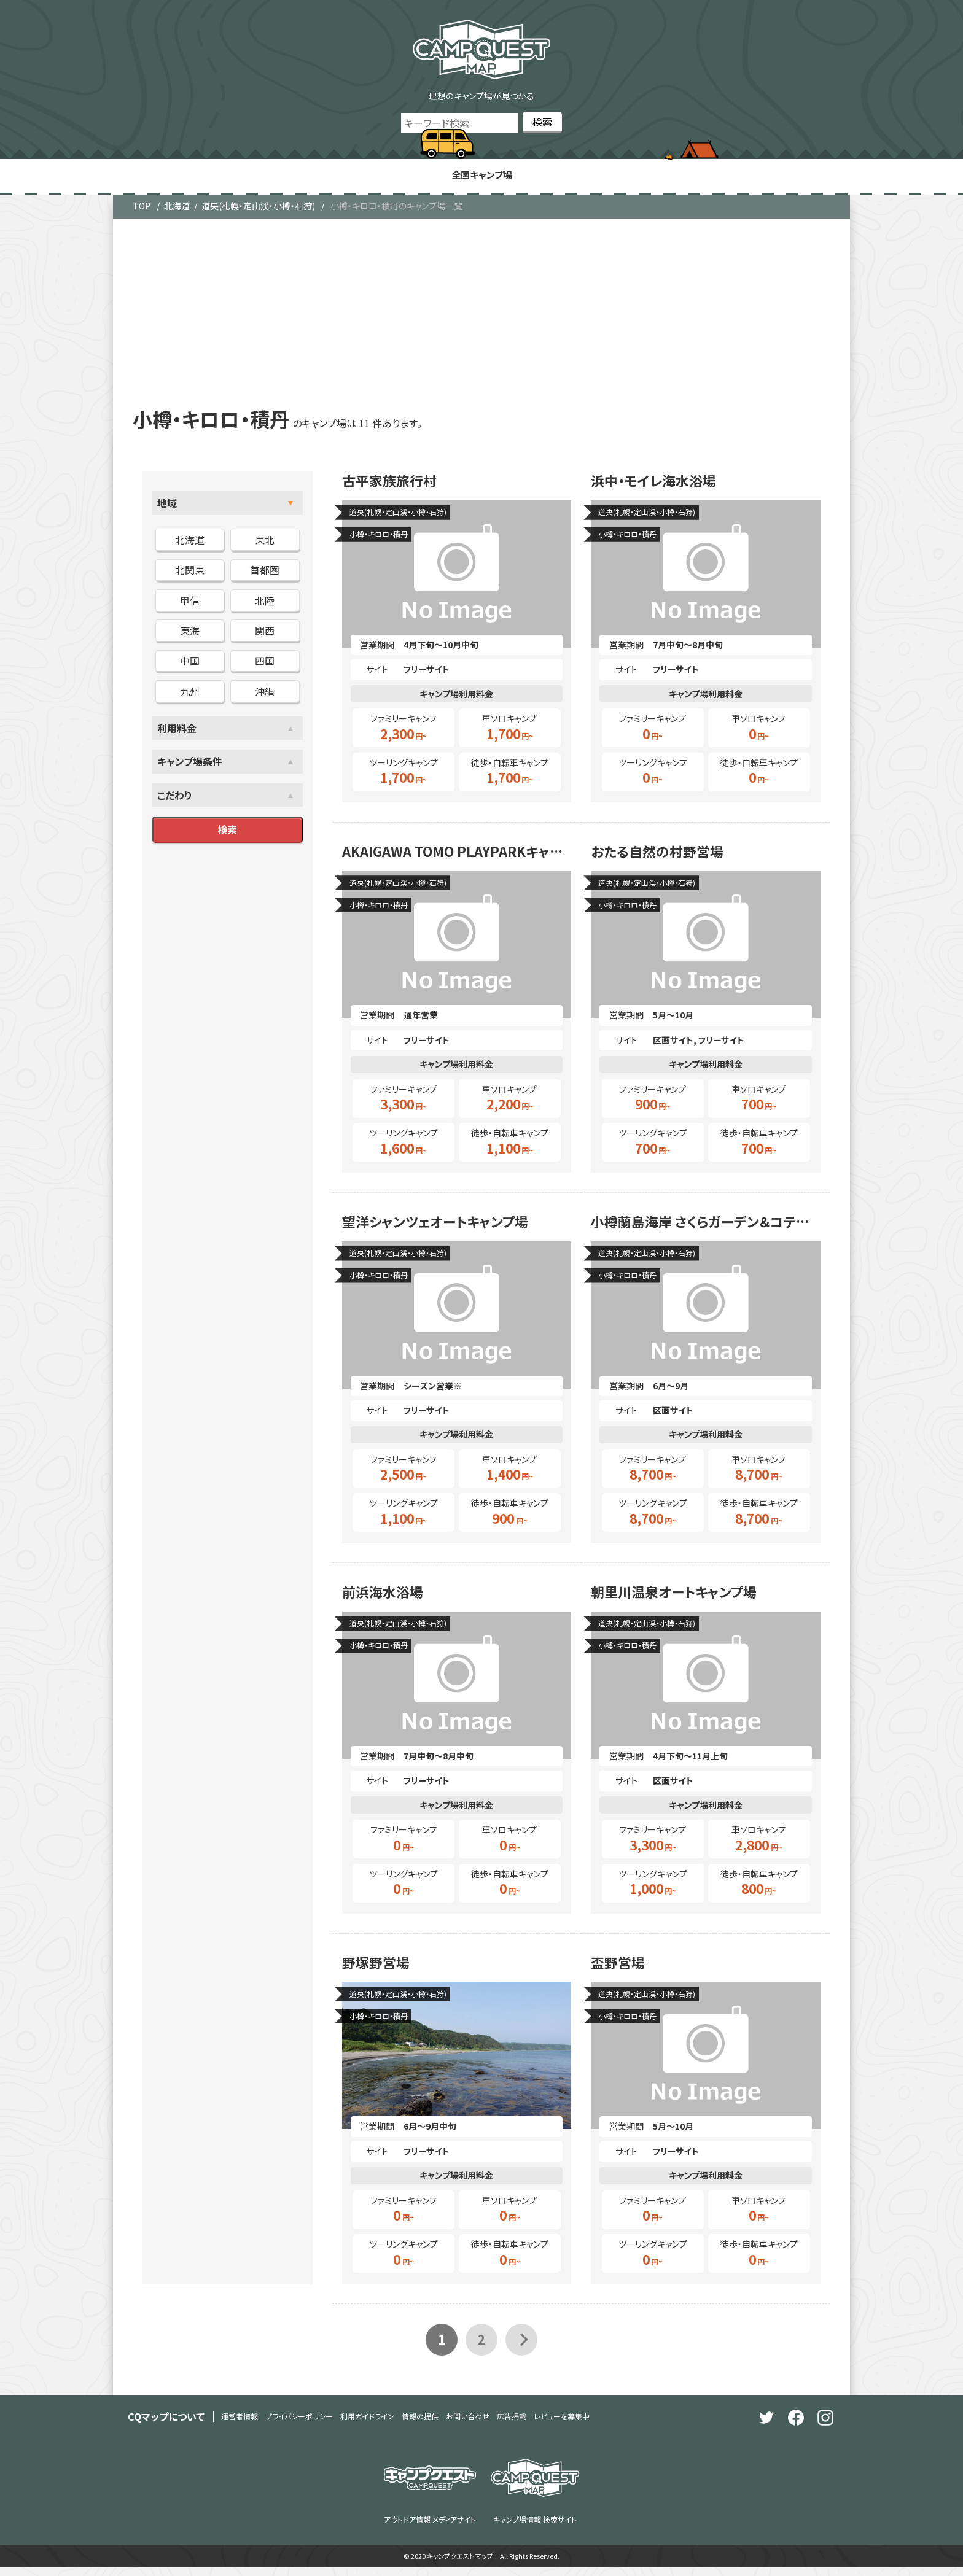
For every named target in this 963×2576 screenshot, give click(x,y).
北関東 (190, 571)
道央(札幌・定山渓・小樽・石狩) (258, 207)
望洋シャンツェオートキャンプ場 (443, 1228)
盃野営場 (620, 1973)
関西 (265, 632)
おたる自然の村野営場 (663, 855)
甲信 (190, 601)
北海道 (177, 207)
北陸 (265, 601)
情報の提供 (420, 2424)
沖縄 (265, 692)
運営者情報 (239, 2424)
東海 (190, 632)
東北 (265, 541)
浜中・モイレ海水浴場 (659, 483)
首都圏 (264, 571)
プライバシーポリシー (299, 2424)
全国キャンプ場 (481, 175)
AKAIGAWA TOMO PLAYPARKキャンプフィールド (457, 855)
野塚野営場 (379, 1973)
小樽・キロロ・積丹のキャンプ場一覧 (396, 207)
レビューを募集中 (562, 2424)
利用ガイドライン (367, 2424)
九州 (190, 692)
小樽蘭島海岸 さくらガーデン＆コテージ (706, 1228)
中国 (190, 662)
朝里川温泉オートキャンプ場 (681, 1600)
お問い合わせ (467, 2424)
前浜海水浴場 (386, 1600)
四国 (265, 662)
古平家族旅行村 (393, 483)
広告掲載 (511, 2424)
